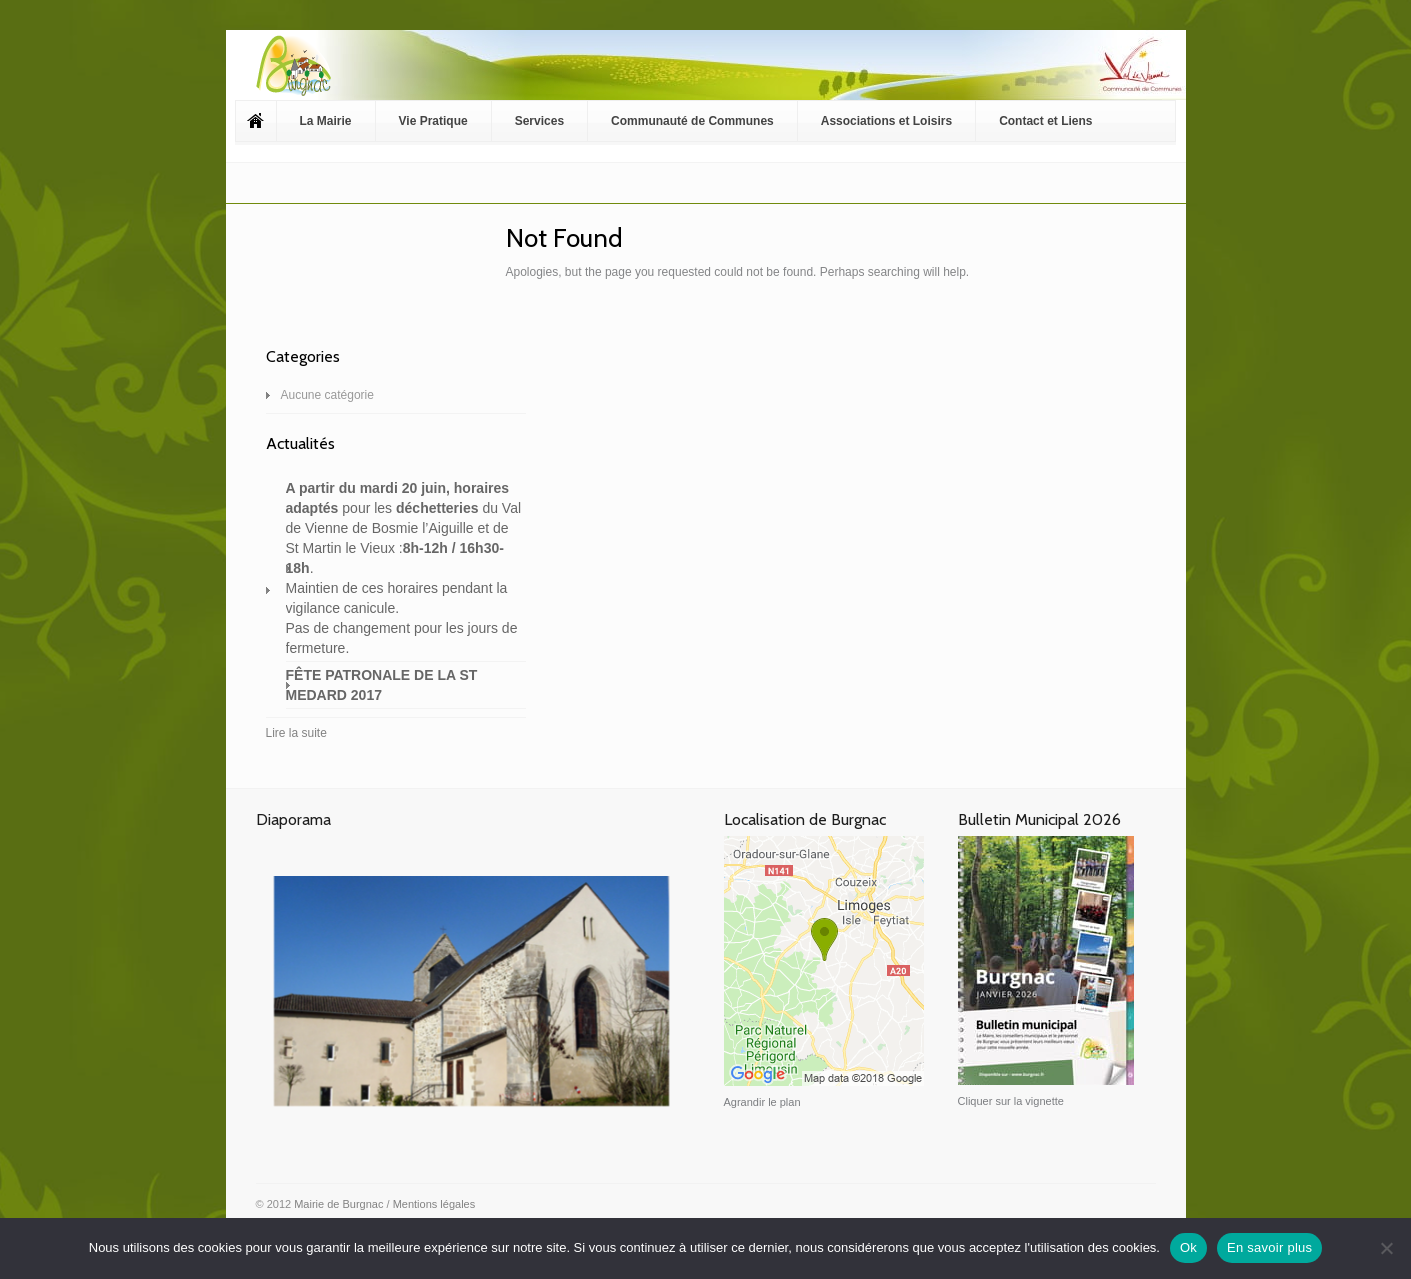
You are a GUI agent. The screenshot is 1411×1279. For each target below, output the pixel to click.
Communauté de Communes (692, 121)
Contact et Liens (1045, 121)
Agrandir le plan (762, 1102)
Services (539, 121)
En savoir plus (1269, 1247)
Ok (1188, 1247)
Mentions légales (434, 1204)
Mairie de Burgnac (338, 1204)
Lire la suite (296, 733)
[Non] (1386, 1248)
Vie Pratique (433, 121)
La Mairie (326, 121)
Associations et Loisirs (886, 121)
